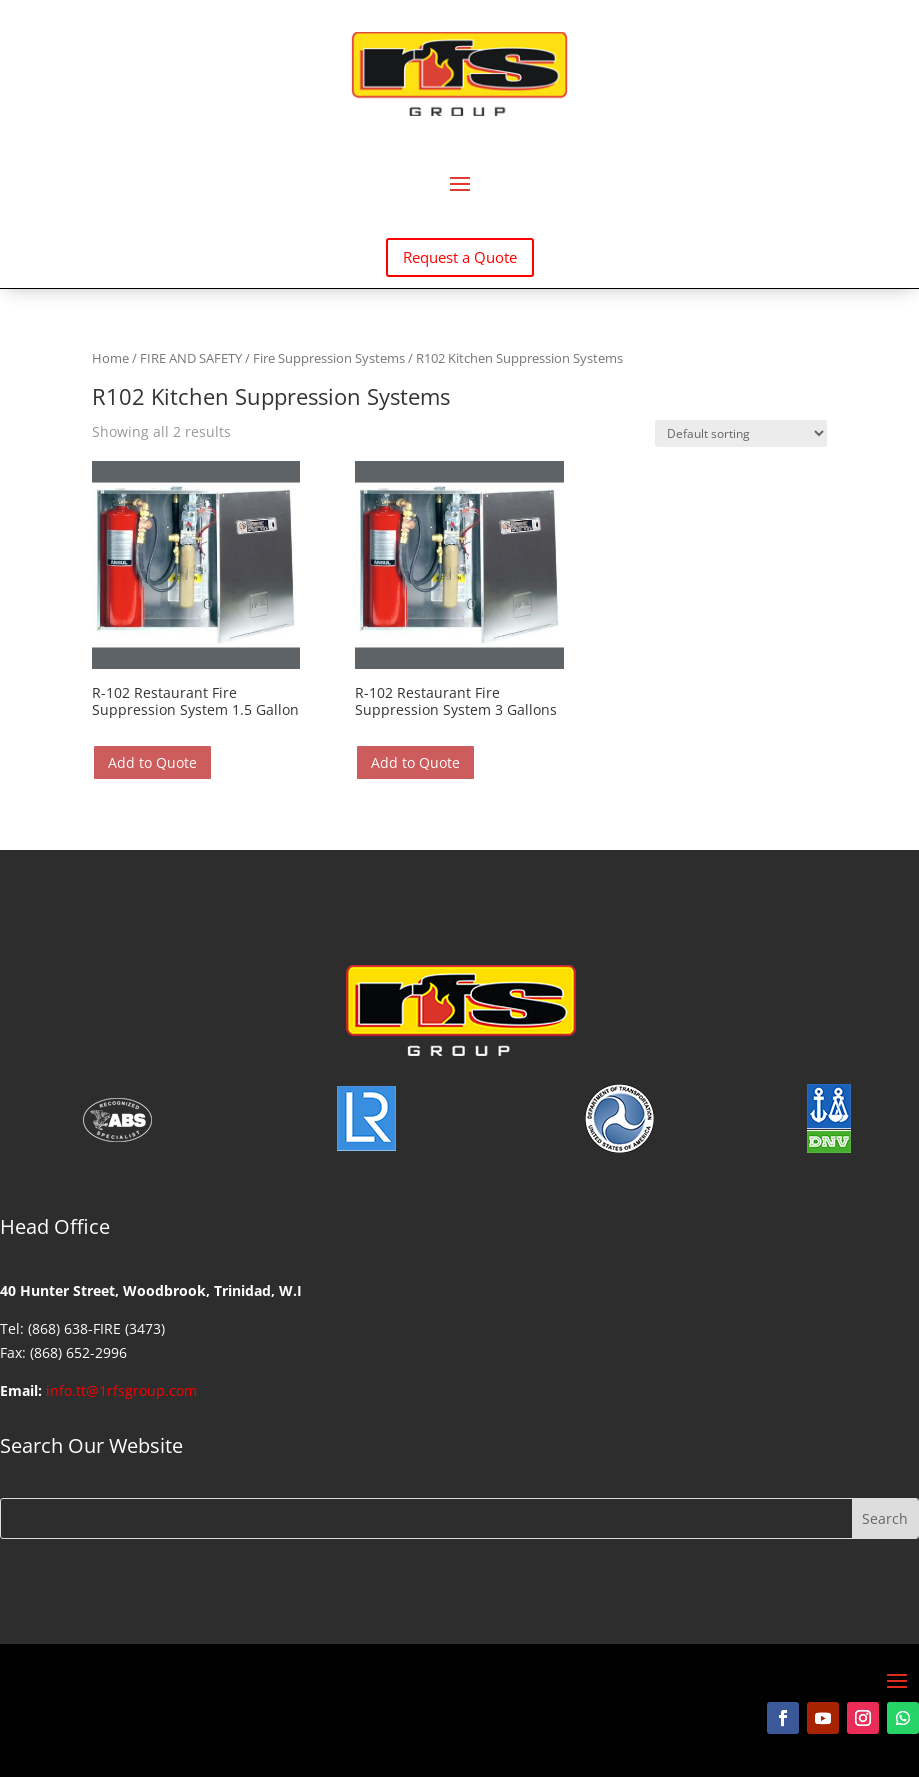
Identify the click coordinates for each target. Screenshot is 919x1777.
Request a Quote (460, 257)
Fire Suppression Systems (329, 358)
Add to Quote (152, 762)
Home (110, 358)
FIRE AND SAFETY (191, 358)
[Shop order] (741, 433)
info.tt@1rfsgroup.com (121, 1390)
